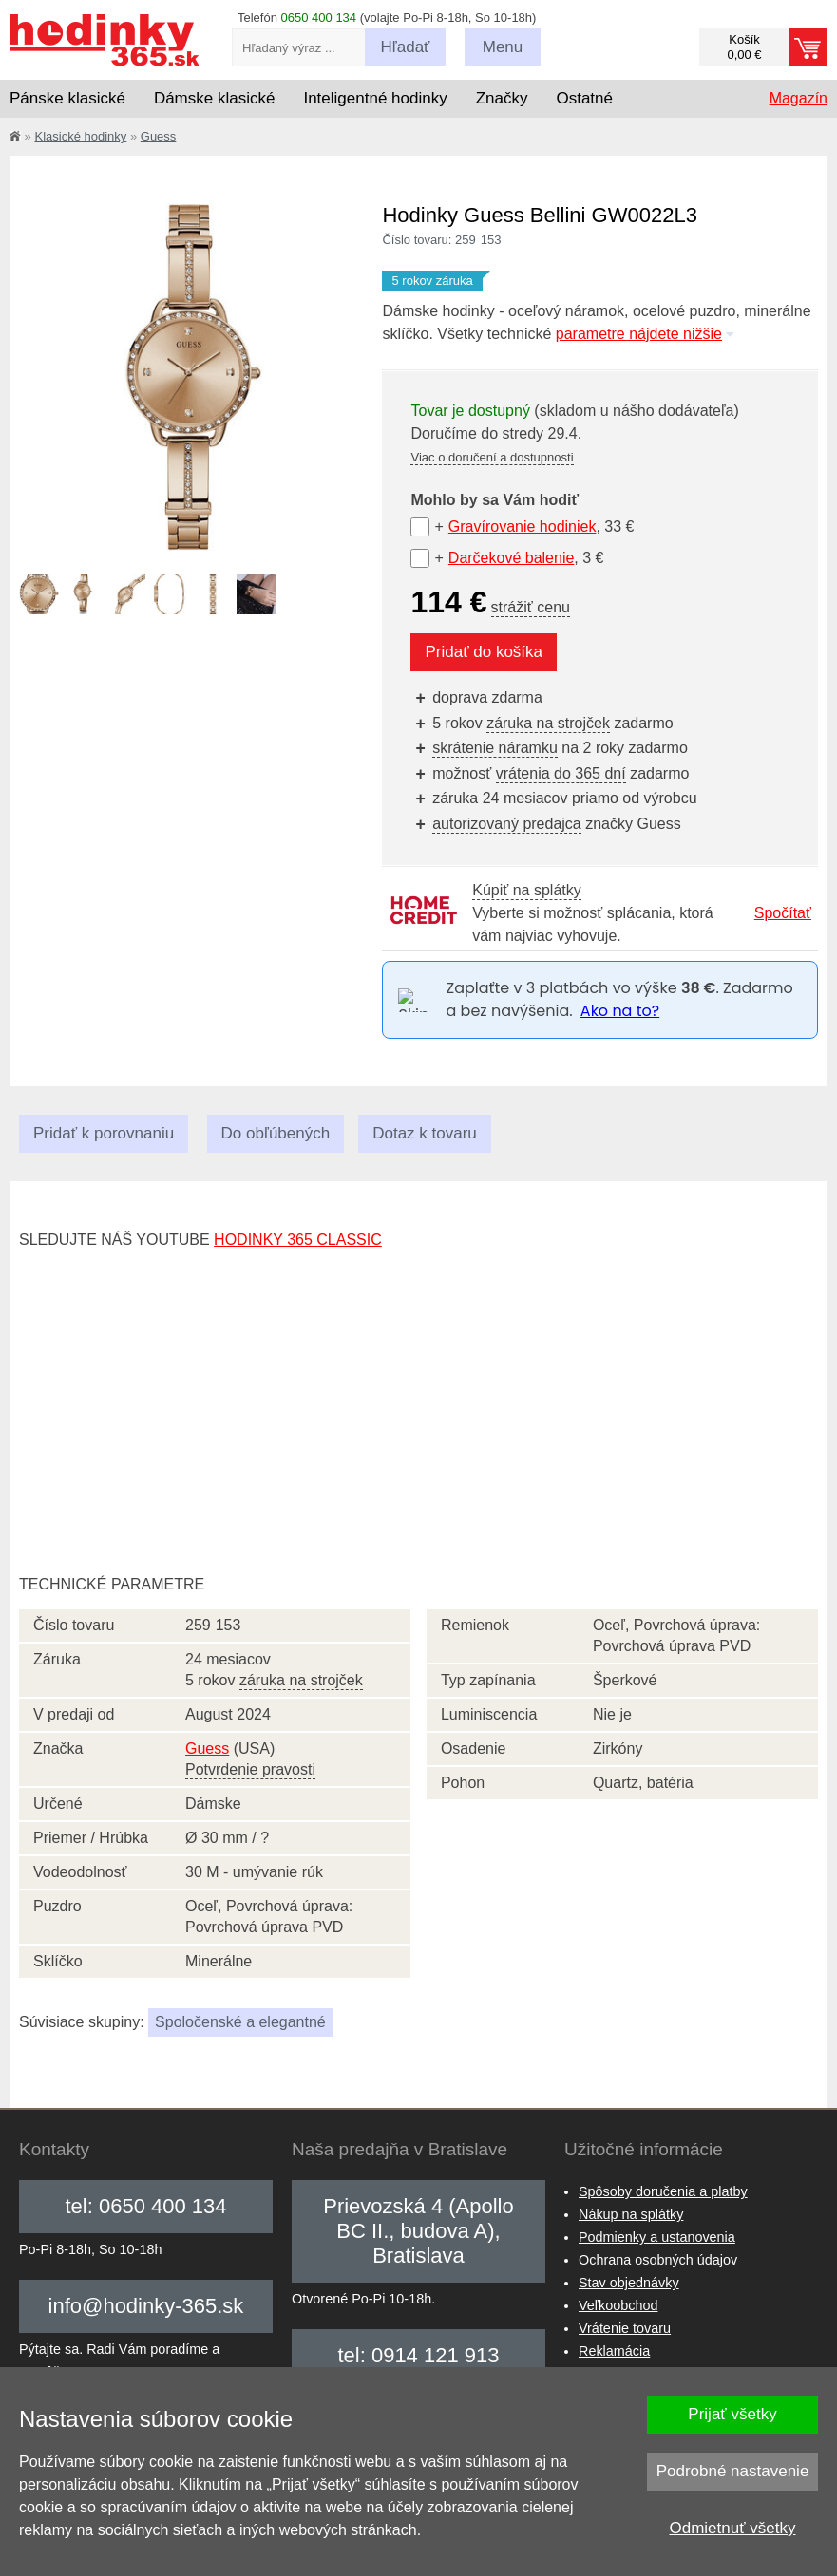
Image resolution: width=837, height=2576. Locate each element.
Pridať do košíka (483, 652)
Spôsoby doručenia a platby (663, 2191)
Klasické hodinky (80, 136)
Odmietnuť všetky (733, 2528)
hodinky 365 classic (298, 1240)
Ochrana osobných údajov (658, 2259)
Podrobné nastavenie (732, 2471)
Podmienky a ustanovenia (657, 2237)
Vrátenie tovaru (625, 2328)
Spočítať (782, 913)
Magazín (798, 98)
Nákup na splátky (631, 2214)
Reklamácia (614, 2351)
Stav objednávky (629, 2282)
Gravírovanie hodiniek (522, 526)
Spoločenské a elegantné (240, 2022)
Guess (159, 136)
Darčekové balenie (511, 558)
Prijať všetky (732, 2414)
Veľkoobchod (618, 2305)
